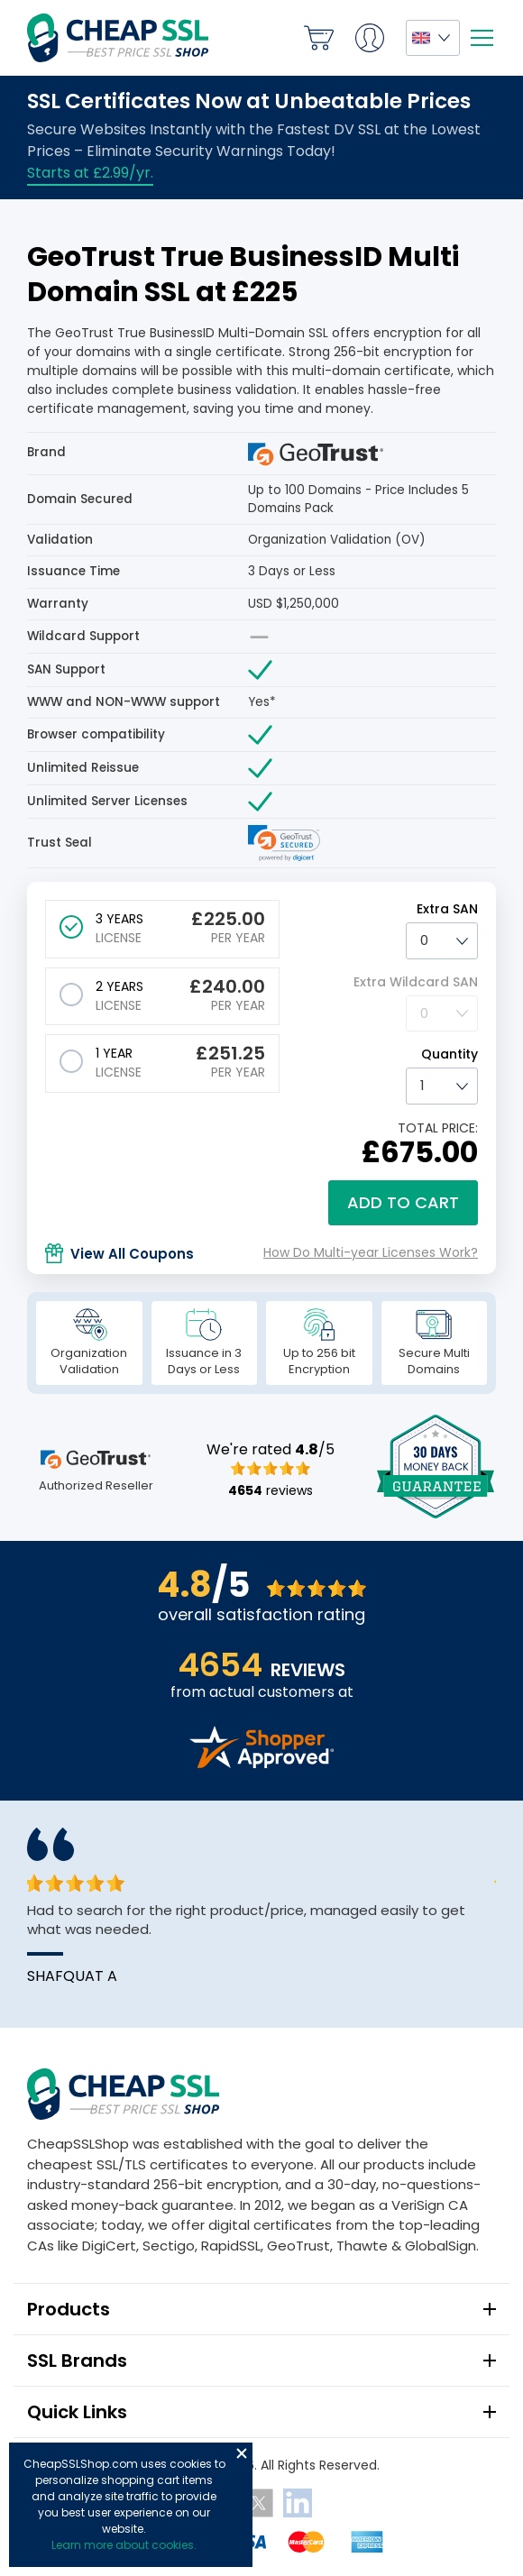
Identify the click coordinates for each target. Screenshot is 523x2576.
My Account (370, 38)
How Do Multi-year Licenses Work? (370, 1252)
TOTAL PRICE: (438, 1128)
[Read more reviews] (261, 1763)
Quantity (449, 1054)
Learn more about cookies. (124, 2545)
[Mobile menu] (481, 37)
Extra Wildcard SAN (415, 982)
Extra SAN (447, 909)
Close (242, 2453)
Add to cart (403, 1202)
